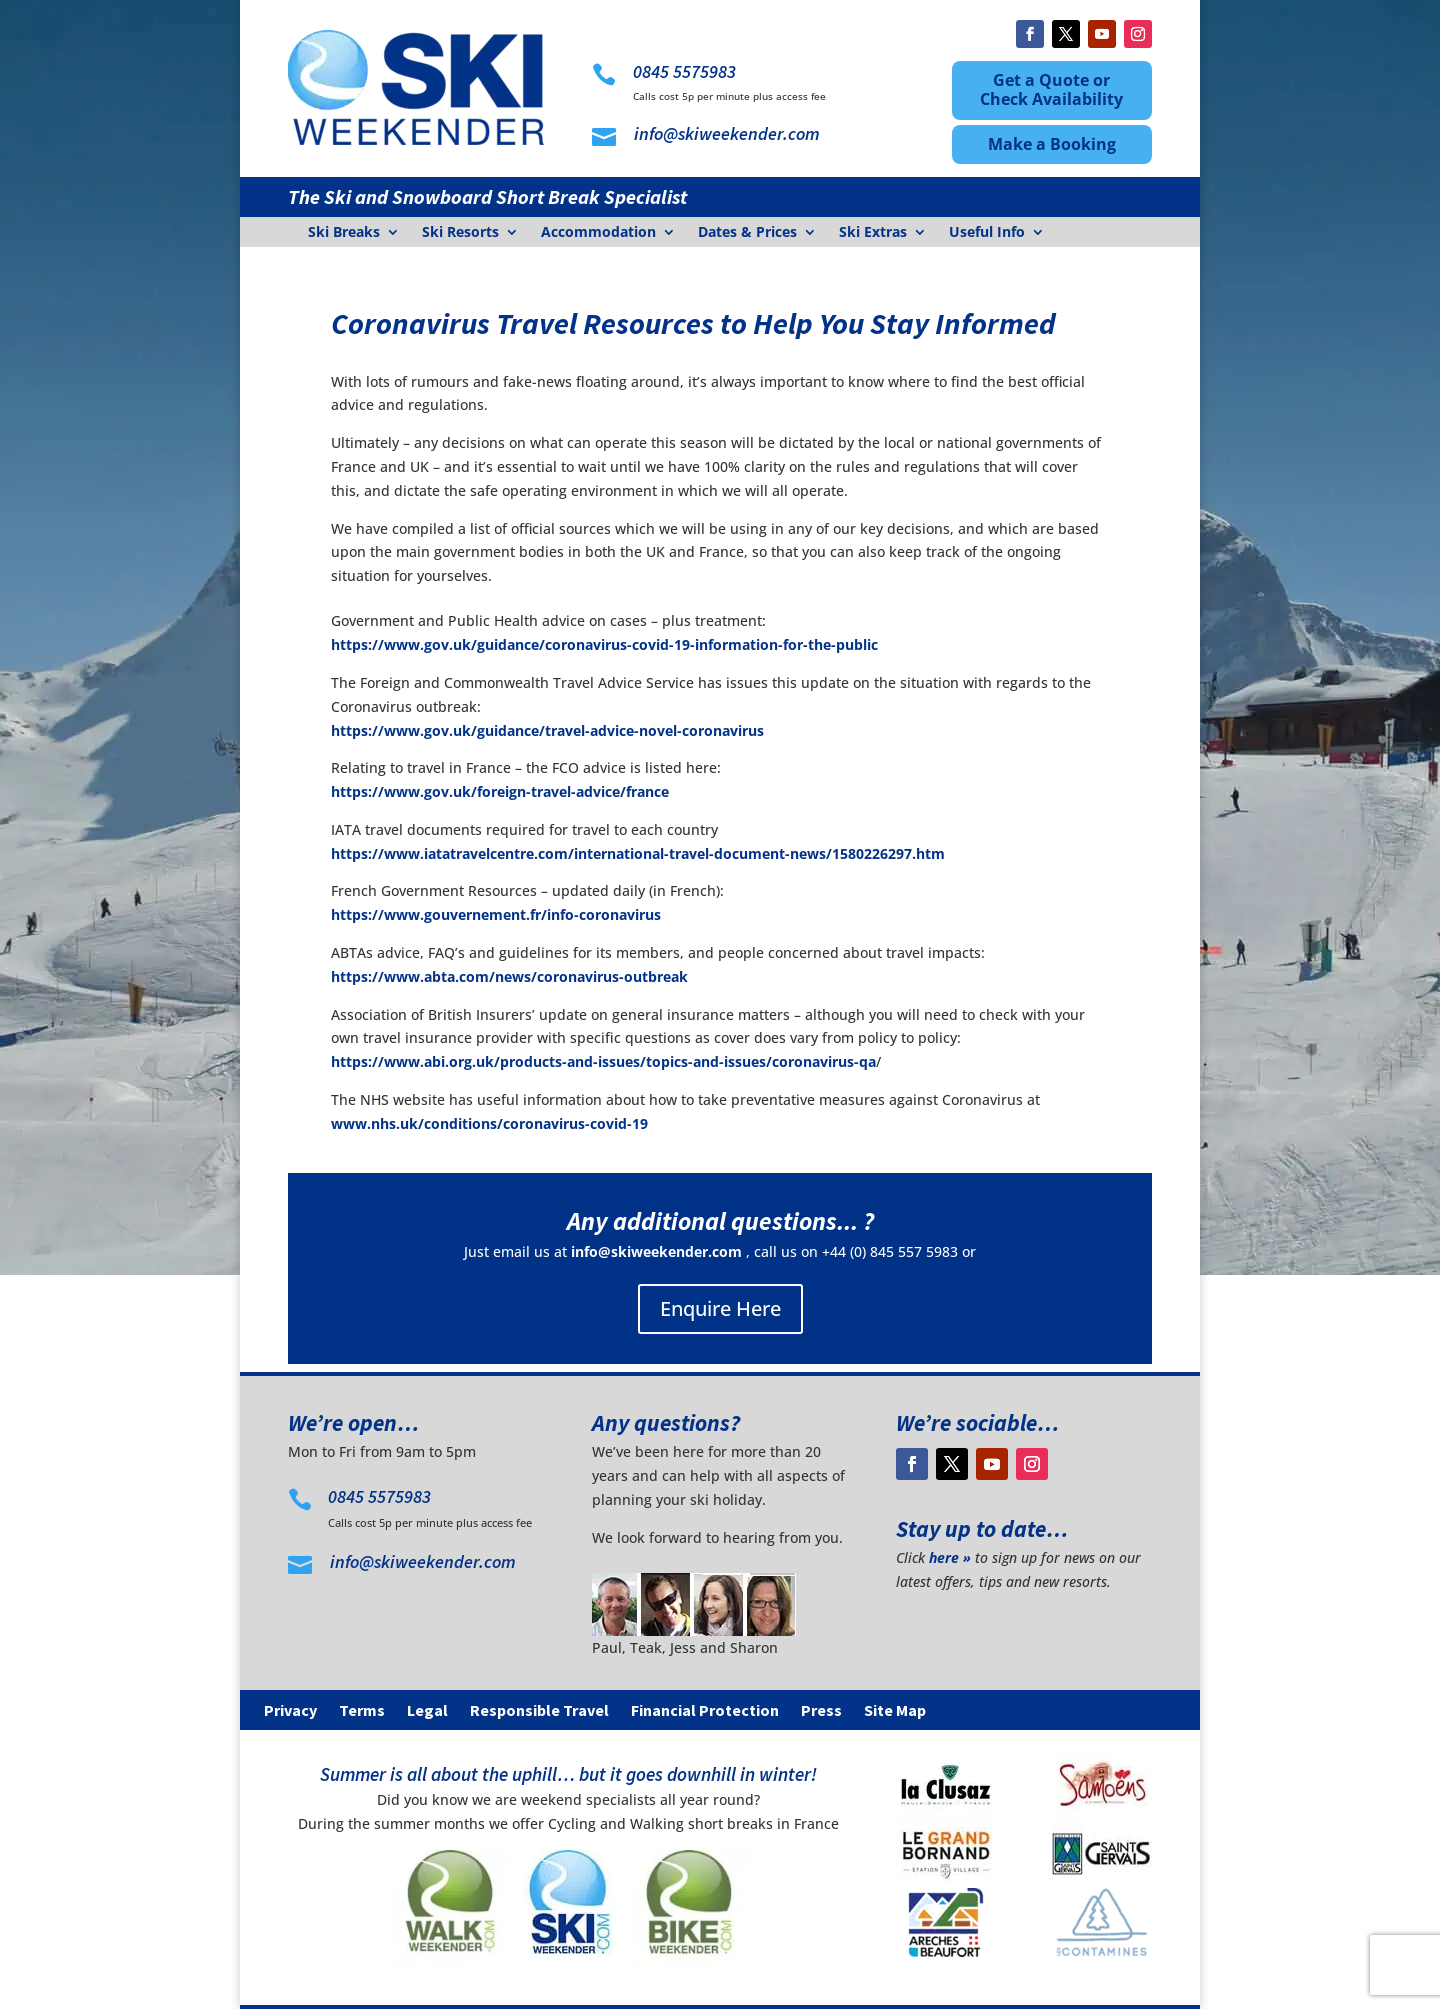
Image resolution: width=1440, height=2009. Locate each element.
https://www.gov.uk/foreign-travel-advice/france (500, 791)
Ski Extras (873, 233)
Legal (427, 1711)
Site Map (895, 1711)
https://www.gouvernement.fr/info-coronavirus (496, 914)
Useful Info (987, 233)
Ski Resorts (460, 233)
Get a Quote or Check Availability (1051, 89)
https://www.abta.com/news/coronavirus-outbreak (509, 976)
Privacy (290, 1711)
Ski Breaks (344, 233)
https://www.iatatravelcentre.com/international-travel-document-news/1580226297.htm (638, 853)
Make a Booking (1052, 144)
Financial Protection (705, 1711)
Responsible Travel (539, 1711)
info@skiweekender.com (656, 1251)
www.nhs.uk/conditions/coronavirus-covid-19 (489, 1123)
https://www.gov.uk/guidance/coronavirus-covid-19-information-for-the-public (604, 644)
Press (821, 1711)
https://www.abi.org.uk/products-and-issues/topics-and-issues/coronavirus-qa (603, 1061)
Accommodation (598, 233)
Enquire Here (720, 1308)
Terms (362, 1711)
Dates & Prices (747, 233)
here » (950, 1557)
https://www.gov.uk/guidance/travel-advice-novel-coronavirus (547, 730)
